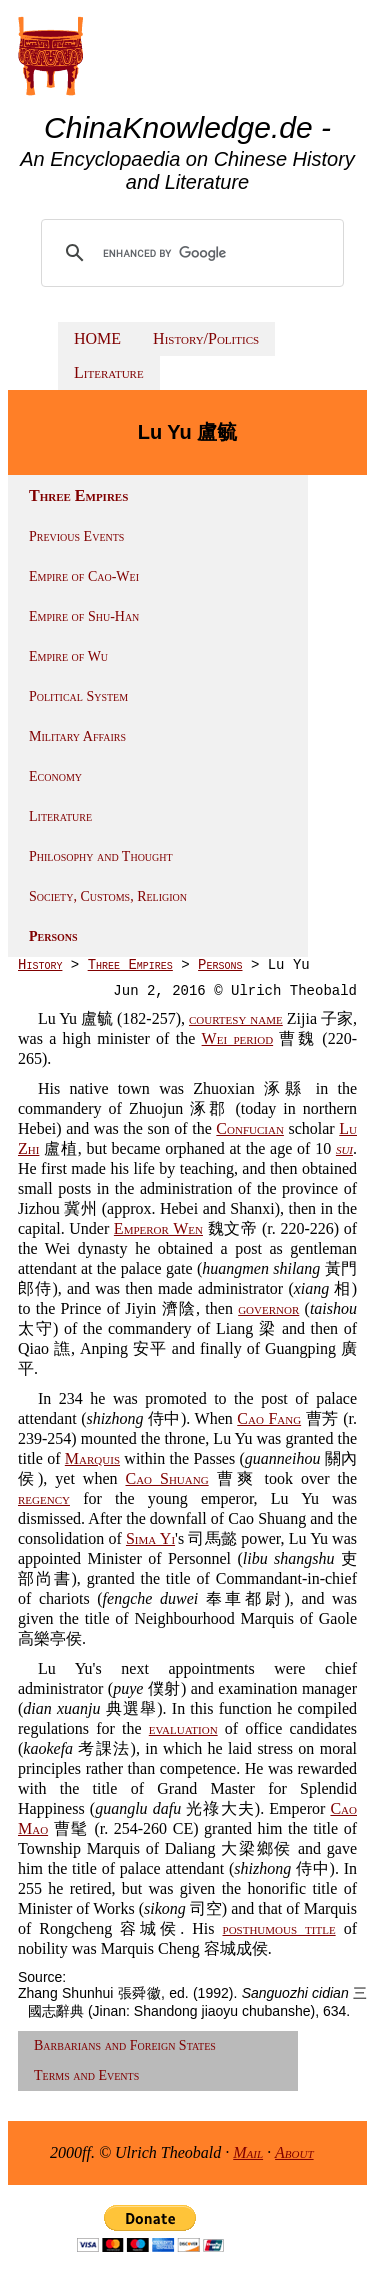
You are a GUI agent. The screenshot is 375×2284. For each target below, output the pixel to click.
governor (268, 1308)
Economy (55, 776)
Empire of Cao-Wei (84, 576)
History (40, 965)
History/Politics (206, 338)
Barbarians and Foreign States (125, 2045)
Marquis (92, 1458)
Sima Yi (150, 1538)
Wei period (238, 1038)
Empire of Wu (68, 656)
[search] (194, 253)
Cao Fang (269, 1418)
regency (44, 1498)
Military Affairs (77, 736)
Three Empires (130, 965)
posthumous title (279, 1928)
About (294, 2152)
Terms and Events (86, 2075)
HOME (97, 338)
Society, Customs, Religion (108, 896)
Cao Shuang (166, 1478)
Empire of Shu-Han (84, 616)
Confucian (250, 1128)
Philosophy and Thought (101, 856)
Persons (53, 936)
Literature (109, 372)
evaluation (183, 1728)
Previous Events (76, 536)
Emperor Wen (158, 1228)
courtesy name (236, 1018)
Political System (78, 696)
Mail (248, 2152)
